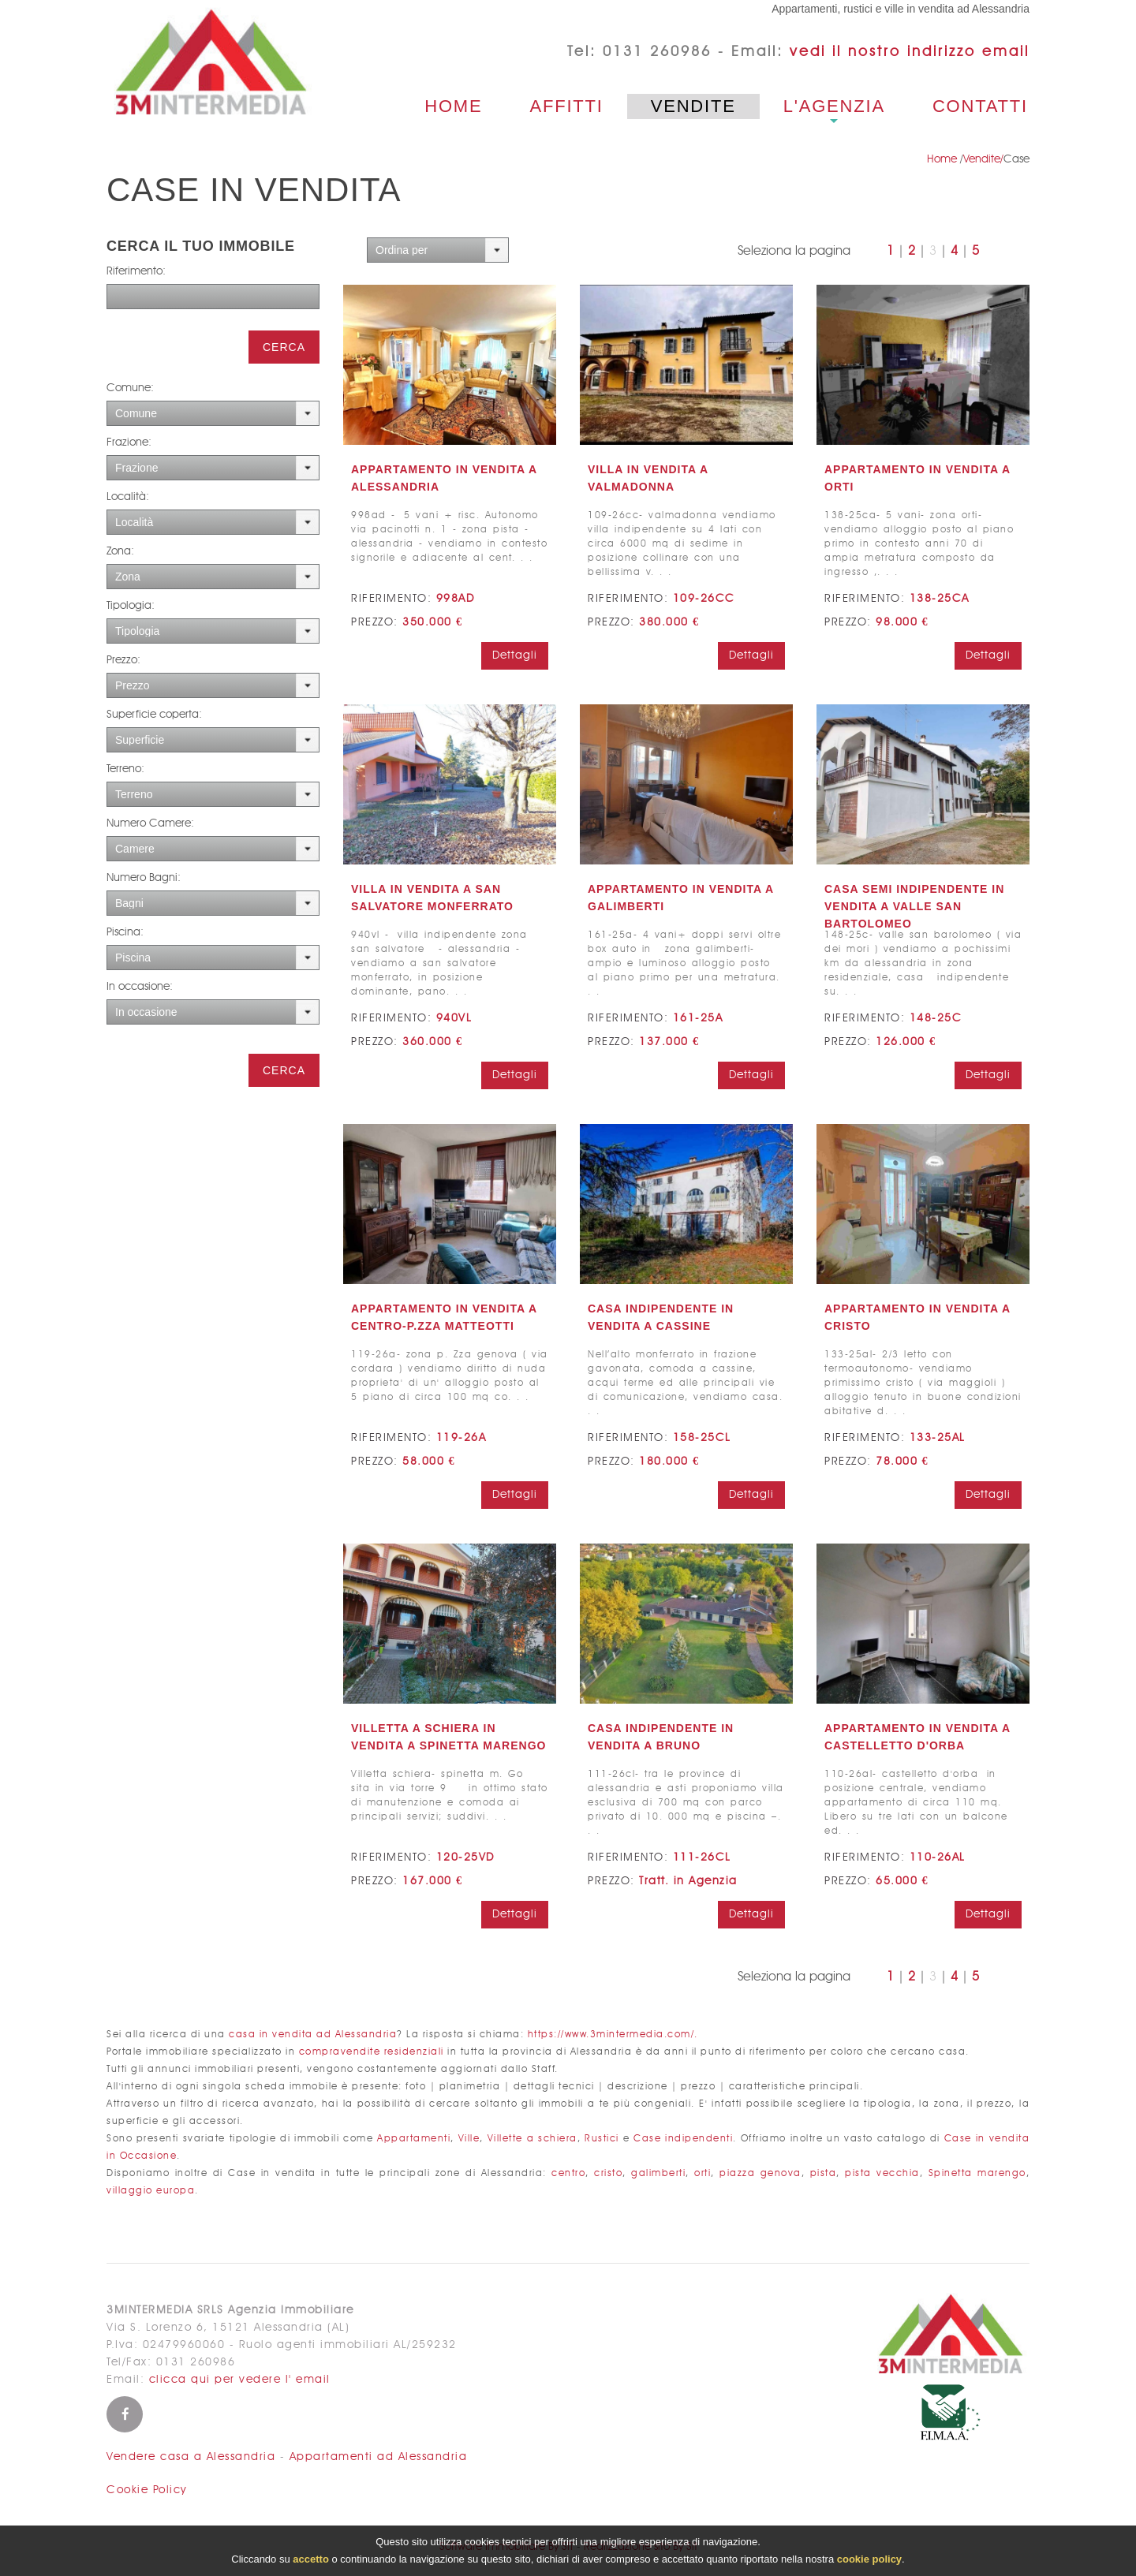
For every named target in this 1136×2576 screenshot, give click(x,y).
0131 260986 (657, 52)
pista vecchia (882, 2173)
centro (568, 2173)
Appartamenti (413, 2138)
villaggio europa (150, 2190)
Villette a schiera (532, 2138)
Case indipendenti (683, 2138)
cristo (608, 2173)
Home (453, 106)
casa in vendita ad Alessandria (313, 2034)
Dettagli (514, 655)
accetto (311, 2559)
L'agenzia (834, 106)
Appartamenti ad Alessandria (379, 2456)
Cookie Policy (146, 2490)
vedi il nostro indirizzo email (910, 52)
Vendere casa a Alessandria (190, 2456)
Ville (469, 2138)
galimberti (658, 2173)
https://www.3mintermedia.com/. (613, 2034)
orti (702, 2173)
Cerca (284, 347)
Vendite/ (983, 159)
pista (823, 2173)
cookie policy (869, 2559)
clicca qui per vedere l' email (240, 2379)
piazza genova (760, 2173)
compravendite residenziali (371, 2052)
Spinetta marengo (977, 2173)
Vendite (693, 106)
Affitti (566, 106)
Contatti (980, 106)
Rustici (602, 2138)
